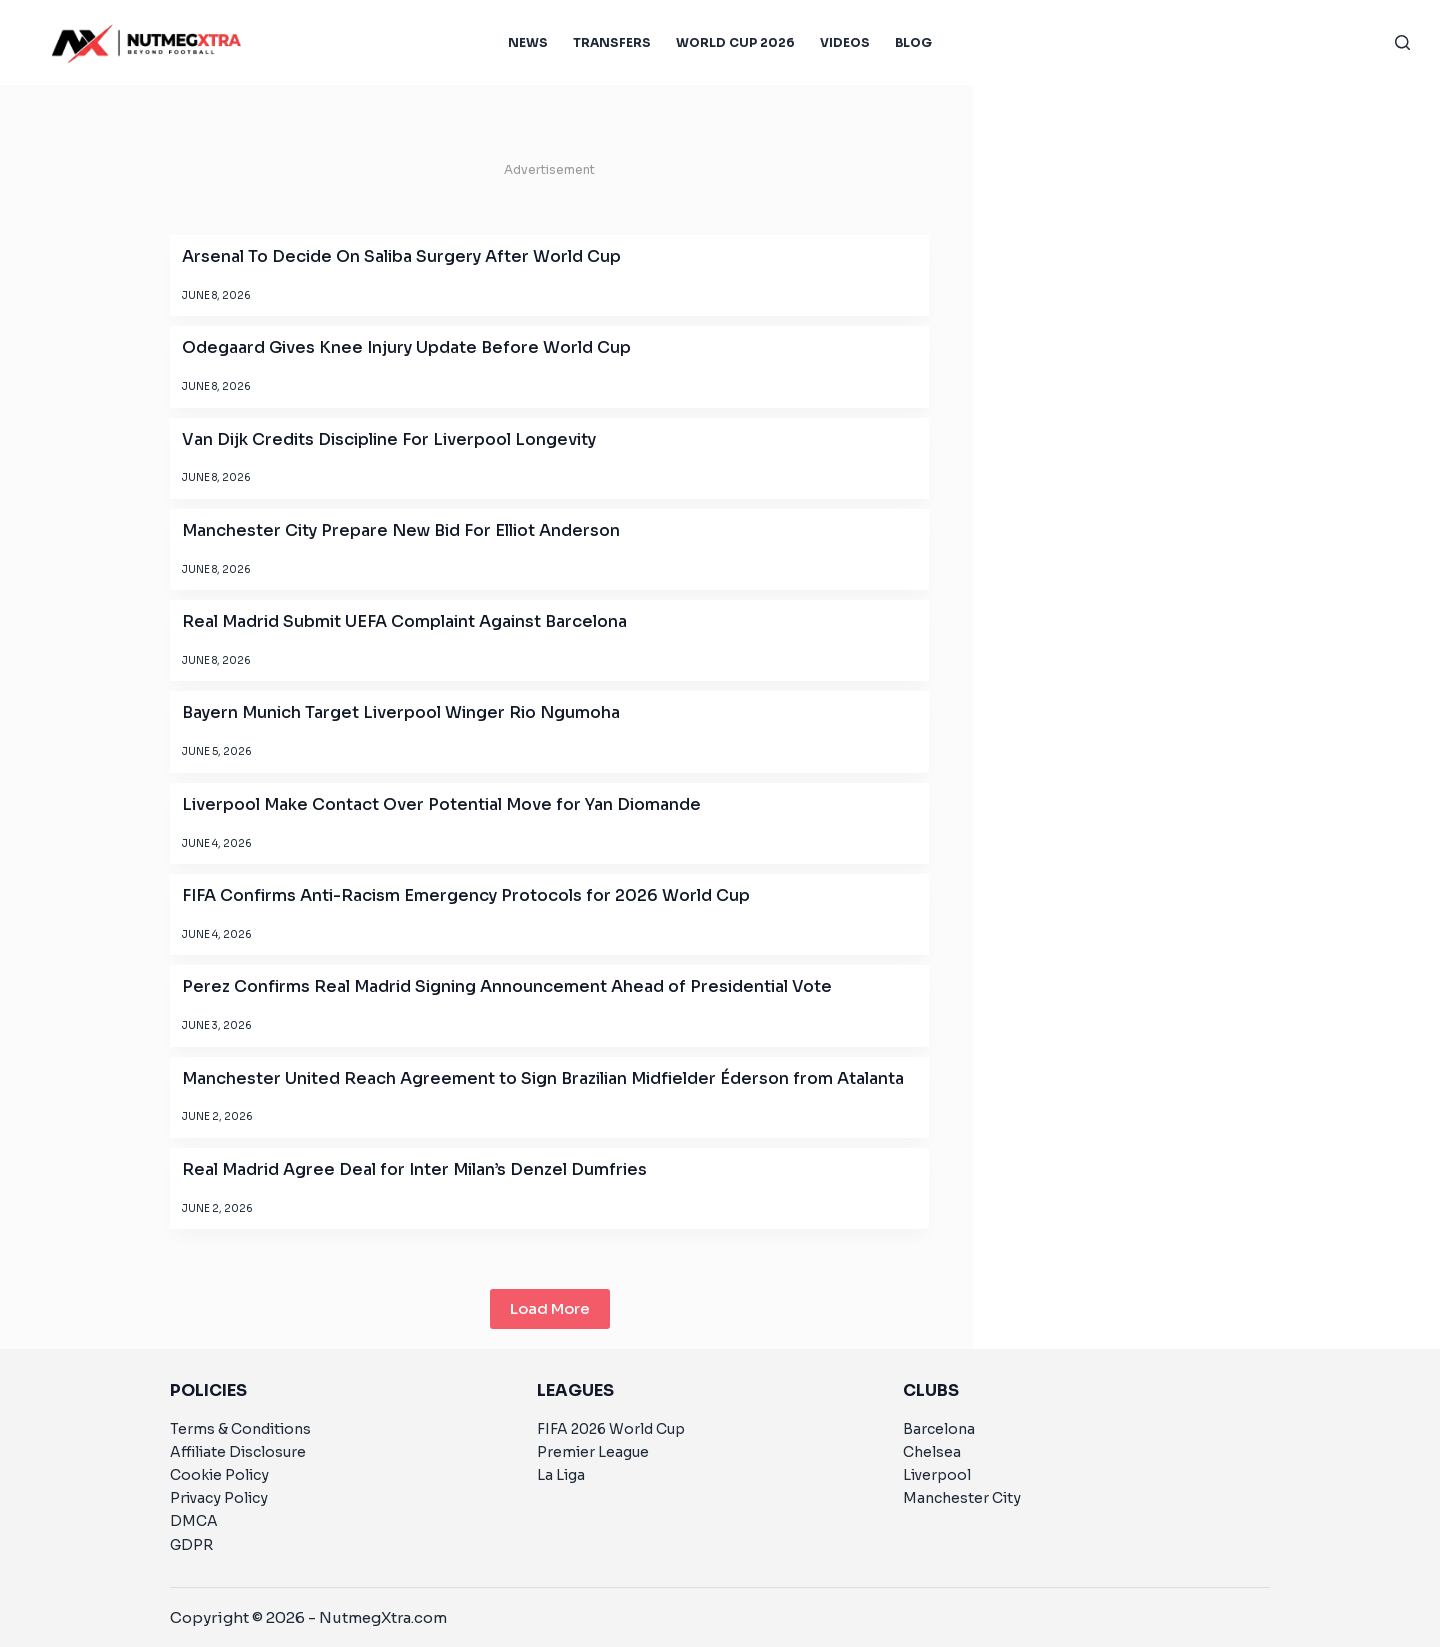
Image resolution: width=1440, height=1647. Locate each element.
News (528, 42)
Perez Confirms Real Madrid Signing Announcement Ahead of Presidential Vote (507, 986)
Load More (550, 1308)
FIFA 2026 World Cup (611, 1429)
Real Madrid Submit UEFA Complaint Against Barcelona (404, 621)
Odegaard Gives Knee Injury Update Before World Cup (406, 347)
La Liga (561, 1475)
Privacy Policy (219, 1498)
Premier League (593, 1452)
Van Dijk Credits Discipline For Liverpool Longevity (389, 439)
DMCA (194, 1521)
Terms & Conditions (240, 1429)
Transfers (612, 42)
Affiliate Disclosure (238, 1452)
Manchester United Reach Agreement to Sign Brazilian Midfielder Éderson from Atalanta (543, 1078)
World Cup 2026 (735, 42)
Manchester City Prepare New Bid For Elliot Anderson (401, 530)
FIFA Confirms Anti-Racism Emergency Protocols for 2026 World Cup (466, 895)
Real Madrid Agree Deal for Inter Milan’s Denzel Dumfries (414, 1169)
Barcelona (939, 1429)
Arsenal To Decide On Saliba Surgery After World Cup (401, 256)
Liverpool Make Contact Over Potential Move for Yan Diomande (441, 804)
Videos (845, 42)
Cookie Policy (219, 1475)
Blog (913, 42)
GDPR (191, 1545)
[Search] (1402, 42)
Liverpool (937, 1475)
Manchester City (962, 1498)
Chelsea (932, 1452)
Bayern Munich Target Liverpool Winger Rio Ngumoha (401, 712)
